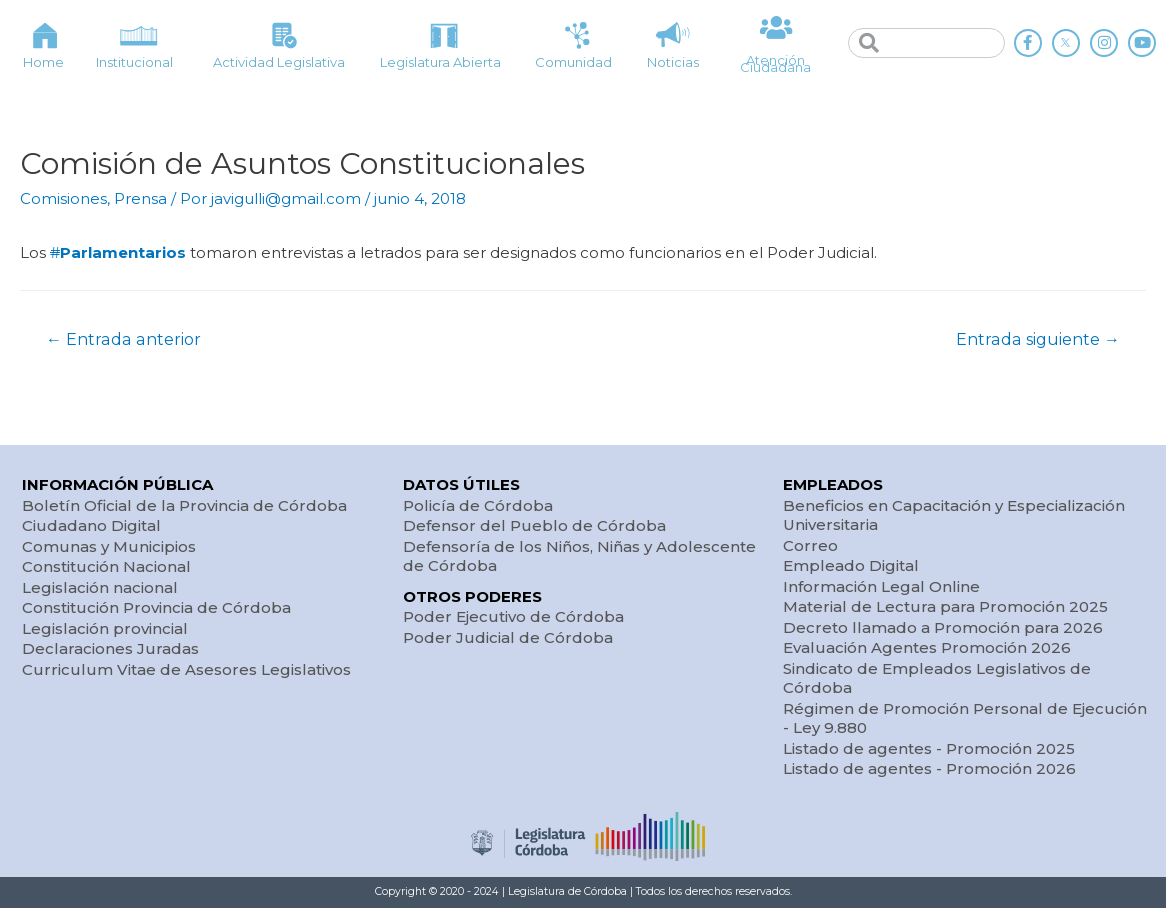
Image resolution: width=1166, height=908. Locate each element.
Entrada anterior (123, 339)
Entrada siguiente (1038, 339)
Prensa (140, 198)
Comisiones (63, 198)
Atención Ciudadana (775, 63)
